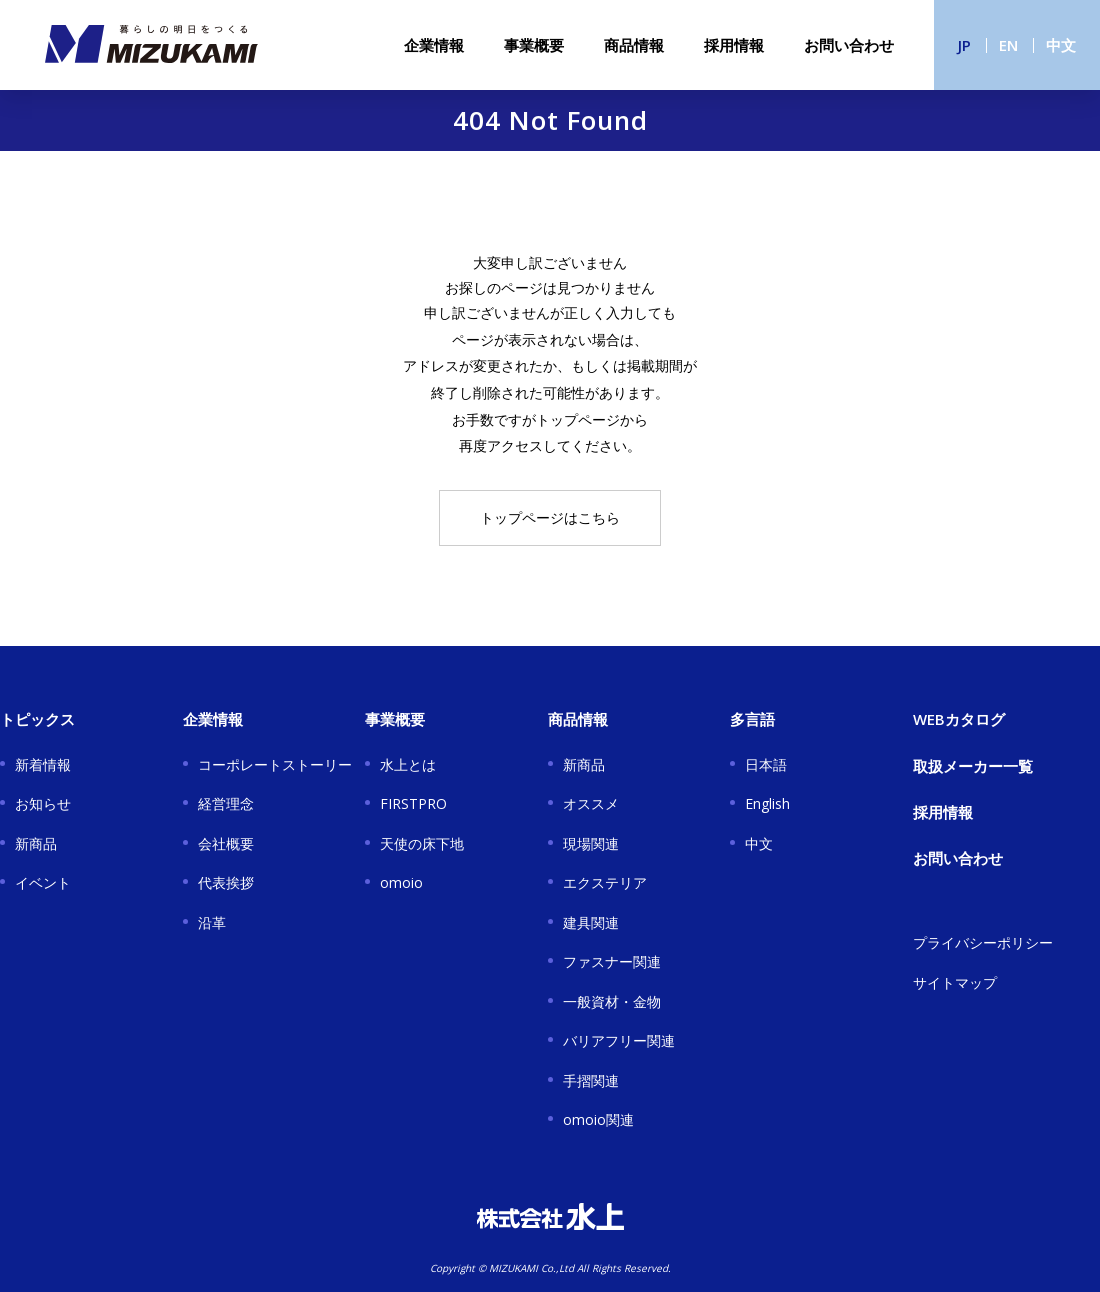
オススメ (591, 803)
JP (964, 45)
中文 (1061, 45)
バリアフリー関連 (619, 1040)
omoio (401, 882)
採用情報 (734, 45)
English (767, 803)
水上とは (408, 764)
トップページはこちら (550, 517)
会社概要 (226, 843)
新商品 (36, 843)
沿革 (212, 922)
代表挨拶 (226, 882)
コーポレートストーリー (275, 764)
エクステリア (605, 882)
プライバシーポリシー (983, 942)
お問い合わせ (849, 45)
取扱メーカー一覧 (973, 766)
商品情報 (634, 45)
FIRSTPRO (413, 803)
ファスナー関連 (612, 961)
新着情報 (43, 764)
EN (1008, 45)
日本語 (766, 764)
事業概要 (534, 45)
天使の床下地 (422, 843)
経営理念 (226, 803)
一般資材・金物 (612, 1001)
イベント (43, 882)
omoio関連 (598, 1119)
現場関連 (591, 843)
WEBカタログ (959, 719)
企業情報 (434, 45)
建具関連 (591, 922)
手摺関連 (591, 1080)
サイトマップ (955, 982)
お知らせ (43, 803)
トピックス (37, 719)
